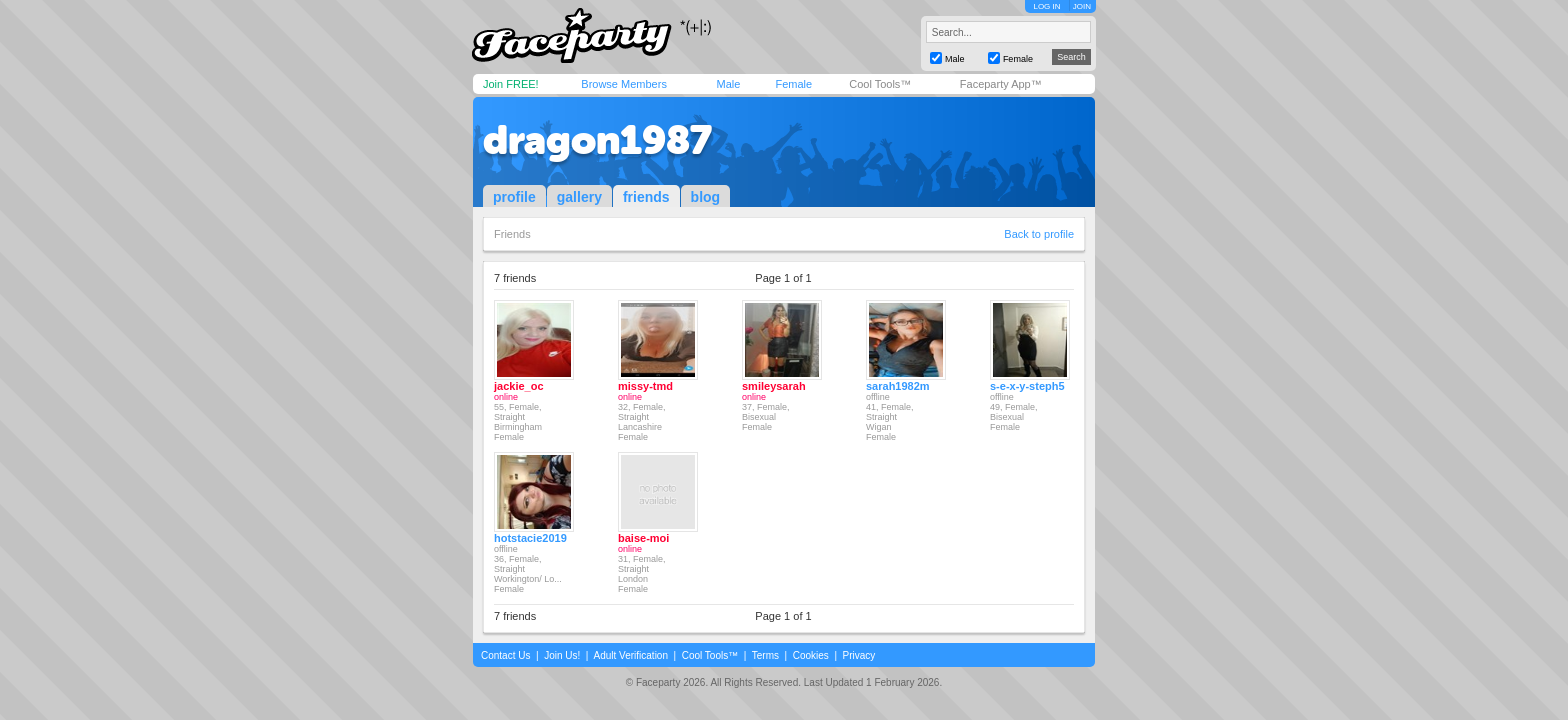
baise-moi (643, 538)
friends (646, 197)
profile (514, 197)
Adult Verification (630, 655)
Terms (765, 655)
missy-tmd (645, 386)
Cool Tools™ (880, 84)
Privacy (859, 655)
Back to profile (1039, 234)
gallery (579, 197)
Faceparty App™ (1001, 84)
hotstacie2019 (530, 538)
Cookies (811, 655)
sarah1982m (898, 386)
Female (793, 84)
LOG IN (1046, 6)
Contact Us (505, 655)
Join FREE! (511, 84)
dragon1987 (597, 140)
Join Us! (562, 655)
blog (706, 197)
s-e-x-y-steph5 (1027, 386)
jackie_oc (519, 386)
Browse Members (624, 84)
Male (728, 84)
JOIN (1082, 6)
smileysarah (774, 386)
